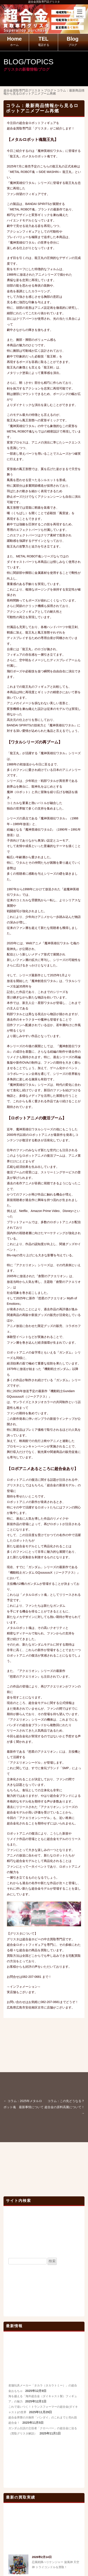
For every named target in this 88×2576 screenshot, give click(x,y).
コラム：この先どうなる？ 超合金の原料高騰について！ (64, 2107)
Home (14, 41)
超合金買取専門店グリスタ (44, 1)
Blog (72, 41)
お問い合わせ (16, 2002)
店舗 (50, 2007)
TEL (43, 41)
